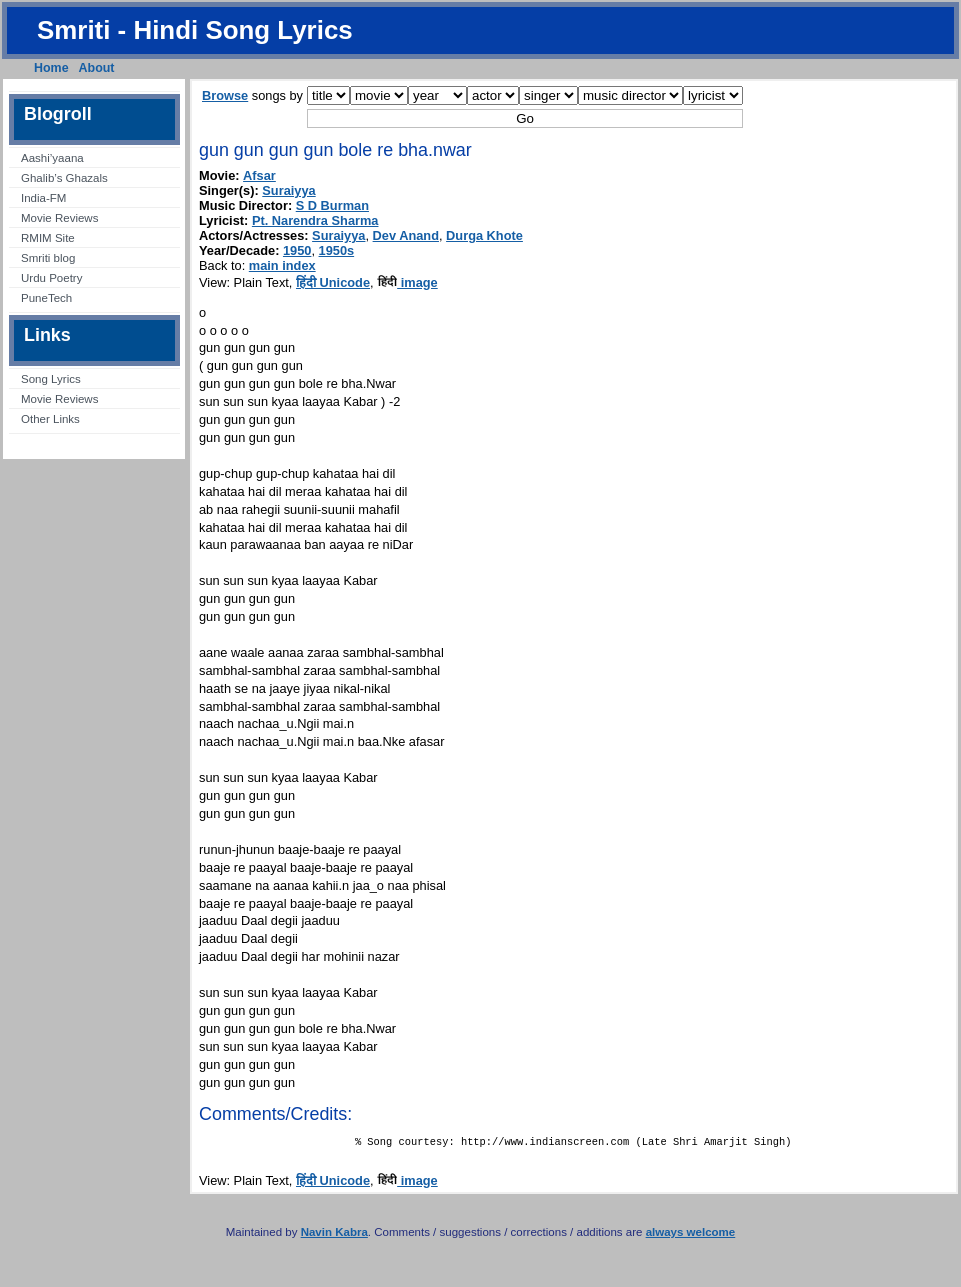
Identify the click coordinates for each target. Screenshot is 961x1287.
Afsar (259, 175)
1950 (297, 250)
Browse (225, 95)
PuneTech (46, 298)
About (97, 68)
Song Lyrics (51, 379)
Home (51, 68)
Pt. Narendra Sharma (315, 220)
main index (282, 265)
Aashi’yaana (52, 158)
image (407, 282)
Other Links (50, 419)
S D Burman (332, 205)
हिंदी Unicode (333, 282)
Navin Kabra (334, 1236)
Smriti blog (48, 258)
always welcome (691, 1236)
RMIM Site (48, 238)
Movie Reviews (59, 218)
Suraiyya (288, 190)
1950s (337, 250)
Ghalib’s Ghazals (64, 178)
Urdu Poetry (51, 278)
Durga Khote (484, 235)
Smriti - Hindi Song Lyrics (195, 30)
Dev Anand (406, 235)
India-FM (43, 198)
